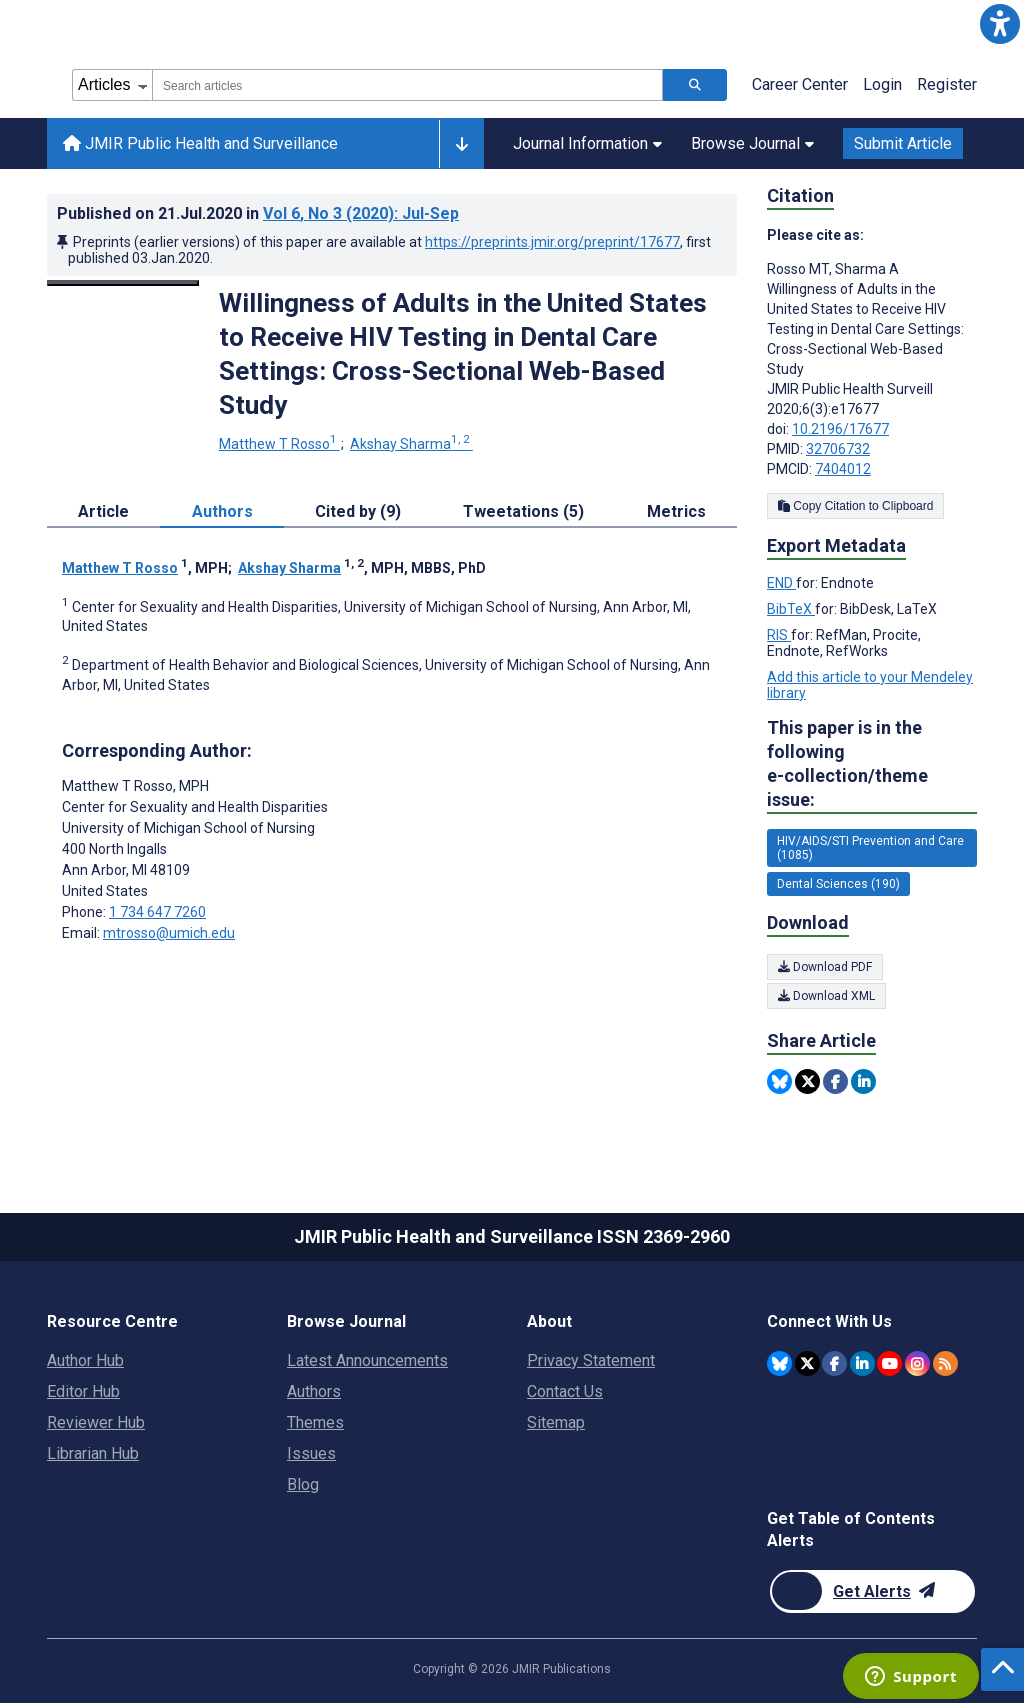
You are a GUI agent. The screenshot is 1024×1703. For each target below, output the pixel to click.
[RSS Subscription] (945, 1363)
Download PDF (825, 967)
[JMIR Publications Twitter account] (807, 1363)
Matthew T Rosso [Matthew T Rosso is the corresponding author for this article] (135, 786)
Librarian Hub (93, 1453)
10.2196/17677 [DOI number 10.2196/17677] (840, 429)
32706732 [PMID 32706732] (838, 449)
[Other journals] (461, 144)
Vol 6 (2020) (361, 213)
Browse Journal (752, 143)
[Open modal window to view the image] (123, 283)
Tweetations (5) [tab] (523, 511)
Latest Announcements (367, 1360)
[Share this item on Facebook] (835, 1081)
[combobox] (407, 85)
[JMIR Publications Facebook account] (834, 1363)
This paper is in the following (872, 764)
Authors (314, 1391)
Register (947, 84)
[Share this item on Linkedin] (863, 1081)
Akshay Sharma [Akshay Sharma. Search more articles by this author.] (411, 444)
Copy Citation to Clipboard (855, 506)
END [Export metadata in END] (781, 583)
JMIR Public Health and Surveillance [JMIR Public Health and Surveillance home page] (200, 143)
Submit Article (903, 143)
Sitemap (556, 1422)
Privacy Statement (591, 1360)
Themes (315, 1422)
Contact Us (565, 1391)
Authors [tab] (222, 511)
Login (882, 84)
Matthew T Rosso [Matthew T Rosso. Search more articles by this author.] (279, 444)
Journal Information (587, 143)
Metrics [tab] (676, 511)
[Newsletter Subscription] (872, 1591)
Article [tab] (103, 511)
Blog (303, 1484)
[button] (1000, 24)
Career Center (800, 84)
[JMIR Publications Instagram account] (917, 1363)
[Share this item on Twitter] (807, 1081)
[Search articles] (695, 85)
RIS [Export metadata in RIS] (779, 635)
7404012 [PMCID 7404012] (843, 469)
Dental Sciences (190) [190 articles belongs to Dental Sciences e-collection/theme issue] (838, 884)
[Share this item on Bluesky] (779, 1081)
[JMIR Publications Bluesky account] (779, 1363)
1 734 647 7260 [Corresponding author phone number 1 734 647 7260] (157, 912)
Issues (311, 1453)
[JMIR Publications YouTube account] (889, 1363)
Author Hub (85, 1360)
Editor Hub (83, 1391)
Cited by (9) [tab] (358, 511)
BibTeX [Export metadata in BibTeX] (791, 609)
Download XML (826, 996)
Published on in (258, 213)
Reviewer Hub (96, 1422)
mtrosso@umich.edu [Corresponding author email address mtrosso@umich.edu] (169, 933)
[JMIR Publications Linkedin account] (862, 1363)
